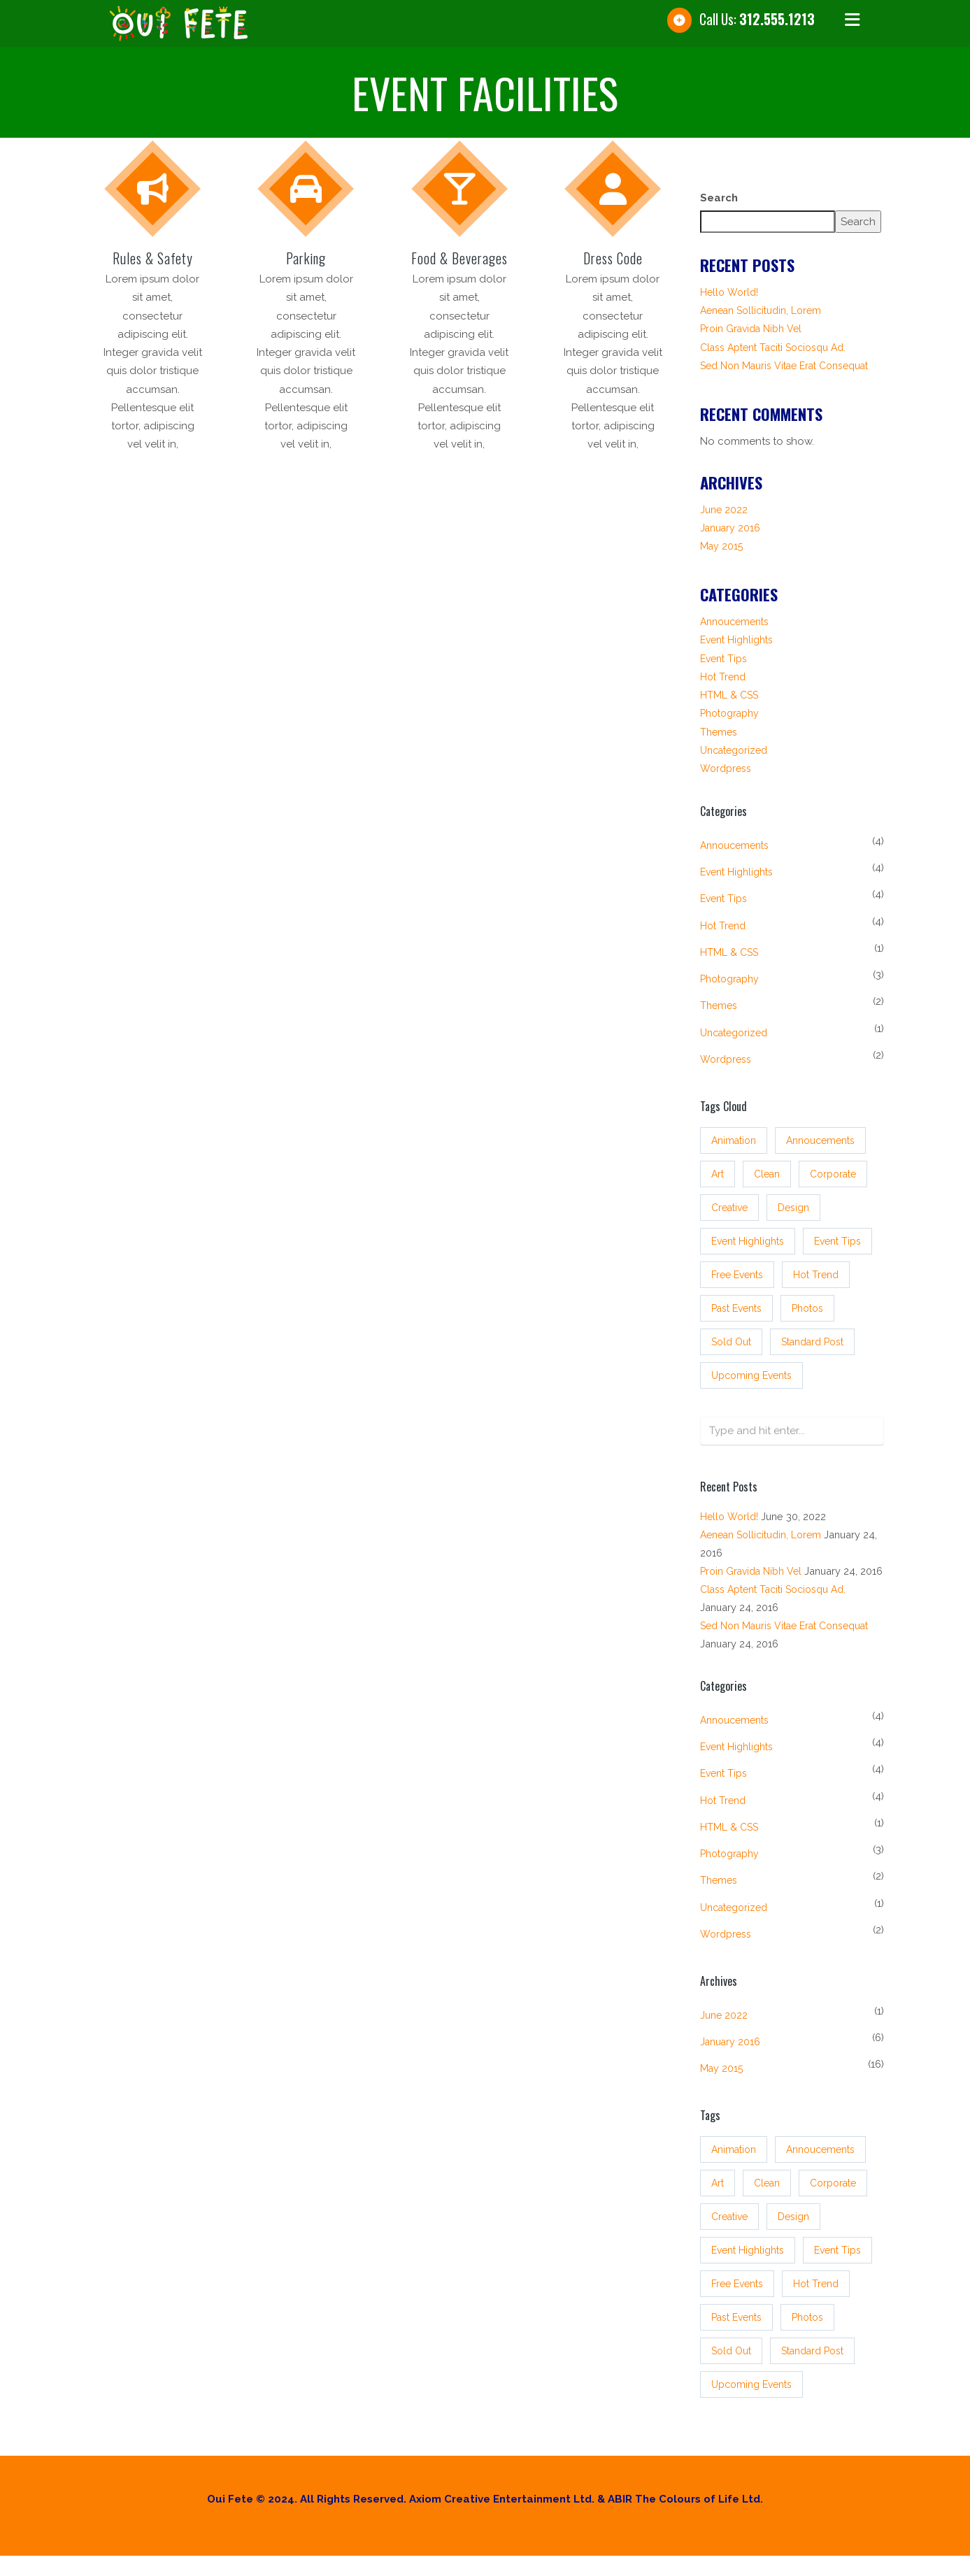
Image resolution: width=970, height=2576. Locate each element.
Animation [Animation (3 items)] (733, 1140)
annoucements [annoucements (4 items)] (820, 1140)
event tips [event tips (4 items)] (837, 1241)
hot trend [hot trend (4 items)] (816, 1274)
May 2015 (721, 546)
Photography (729, 713)
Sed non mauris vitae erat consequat (784, 365)
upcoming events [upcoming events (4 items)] (751, 1375)
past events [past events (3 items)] (736, 1308)
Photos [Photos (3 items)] (807, 1308)
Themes (718, 732)
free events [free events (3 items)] (737, 1274)
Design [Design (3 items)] (793, 1207)
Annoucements (734, 621)
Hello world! (729, 292)
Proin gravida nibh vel (750, 328)
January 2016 (730, 528)
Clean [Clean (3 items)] (767, 1174)
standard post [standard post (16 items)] (812, 1341)
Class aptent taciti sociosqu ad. (773, 347)
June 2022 (724, 509)
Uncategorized (733, 750)
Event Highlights (736, 639)
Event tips (723, 658)
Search (719, 198)
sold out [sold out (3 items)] (731, 1341)
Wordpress (725, 768)
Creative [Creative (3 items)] (729, 1207)
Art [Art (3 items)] (717, 1174)
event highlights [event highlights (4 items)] (747, 1241)
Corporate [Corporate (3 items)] (833, 1174)
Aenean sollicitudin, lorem (760, 310)
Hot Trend (723, 676)
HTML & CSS (729, 695)
